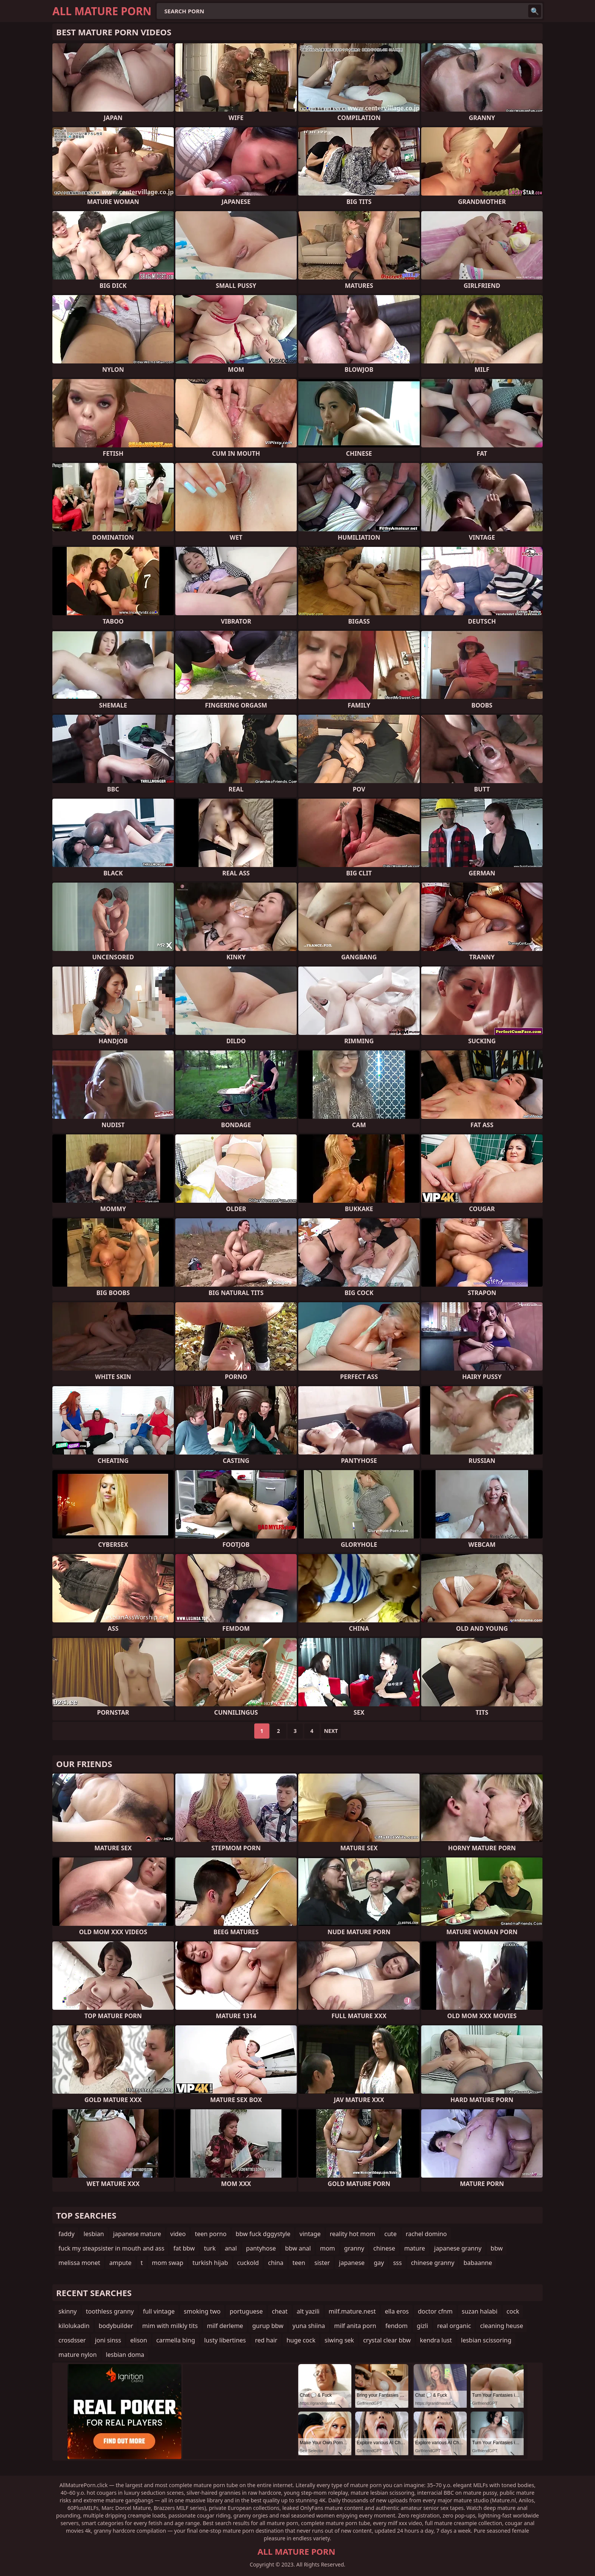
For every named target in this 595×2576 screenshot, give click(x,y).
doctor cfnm (435, 2311)
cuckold (248, 2263)
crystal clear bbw (387, 2340)
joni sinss (108, 2340)
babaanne (477, 2263)
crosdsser (72, 2340)
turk (210, 2248)
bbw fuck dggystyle (263, 2234)
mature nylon (77, 2354)
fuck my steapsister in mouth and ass (111, 2248)
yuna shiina (309, 2326)
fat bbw (184, 2248)
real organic (454, 2326)
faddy (66, 2234)
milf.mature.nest (352, 2311)
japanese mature (137, 2234)
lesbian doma (125, 2354)
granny (354, 2248)
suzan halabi (479, 2311)
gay (379, 2263)
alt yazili (308, 2311)
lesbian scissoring (486, 2340)
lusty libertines (225, 2340)
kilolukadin (74, 2326)
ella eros (397, 2311)
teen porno (211, 2234)
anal (231, 2248)
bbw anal (298, 2248)
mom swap (167, 2263)
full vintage (159, 2311)
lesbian (93, 2234)
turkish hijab (210, 2263)
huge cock (300, 2340)
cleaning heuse (501, 2326)
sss (397, 2263)
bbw (497, 2248)
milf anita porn (355, 2326)
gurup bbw (267, 2326)
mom (327, 2248)
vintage (310, 2234)
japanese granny (458, 2248)
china (275, 2263)
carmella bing (175, 2340)
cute (390, 2234)
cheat (279, 2311)
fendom (396, 2326)
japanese (352, 2263)
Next (331, 1730)
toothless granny (110, 2311)
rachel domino (426, 2234)
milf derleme (225, 2326)
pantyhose (261, 2248)
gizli (422, 2326)
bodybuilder (116, 2326)
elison (138, 2340)
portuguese (246, 2311)
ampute (120, 2263)
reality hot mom (352, 2234)
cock (513, 2311)
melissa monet (79, 2263)
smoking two (202, 2311)
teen (299, 2263)
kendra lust (436, 2340)
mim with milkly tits (170, 2326)
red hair (266, 2340)
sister (322, 2263)
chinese (384, 2248)
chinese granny (433, 2263)
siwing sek (339, 2340)
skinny (67, 2311)
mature (414, 2248)
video (178, 2234)
